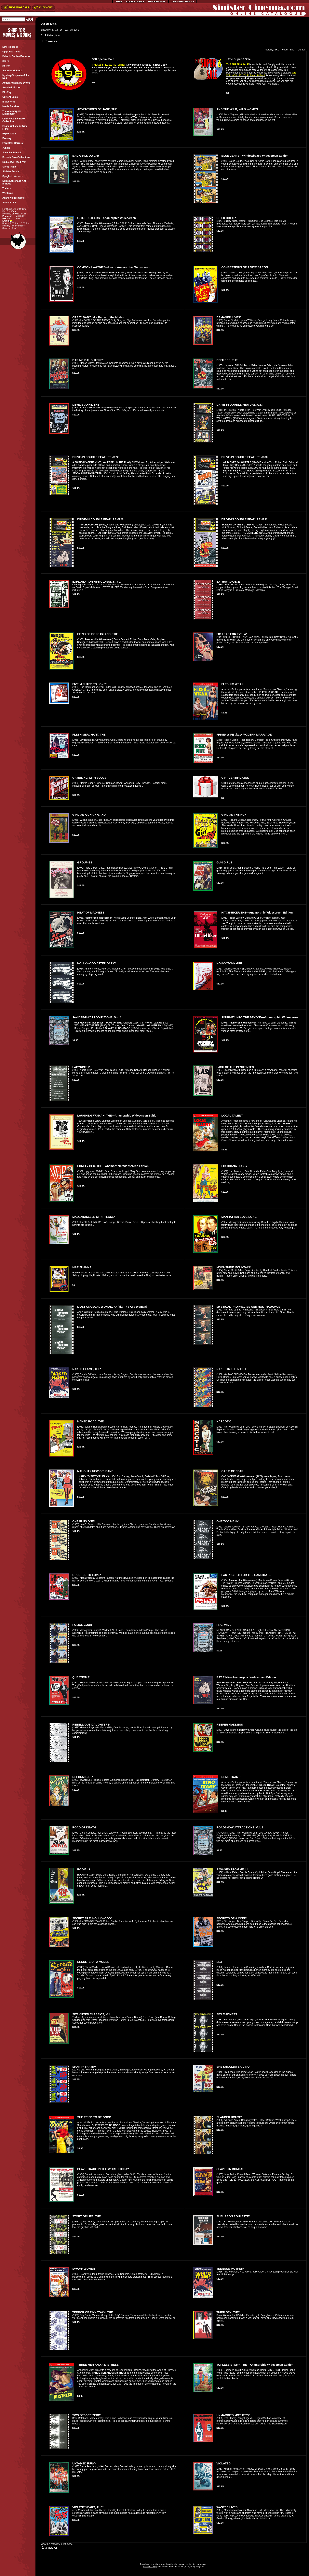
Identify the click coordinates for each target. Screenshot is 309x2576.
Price (291, 49)
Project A (200, 2566)
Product (284, 49)
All (71, 29)
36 (61, 29)
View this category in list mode (57, 2544)
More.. (58, 35)
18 (56, 29)
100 (66, 29)
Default (300, 49)
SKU (276, 49)
